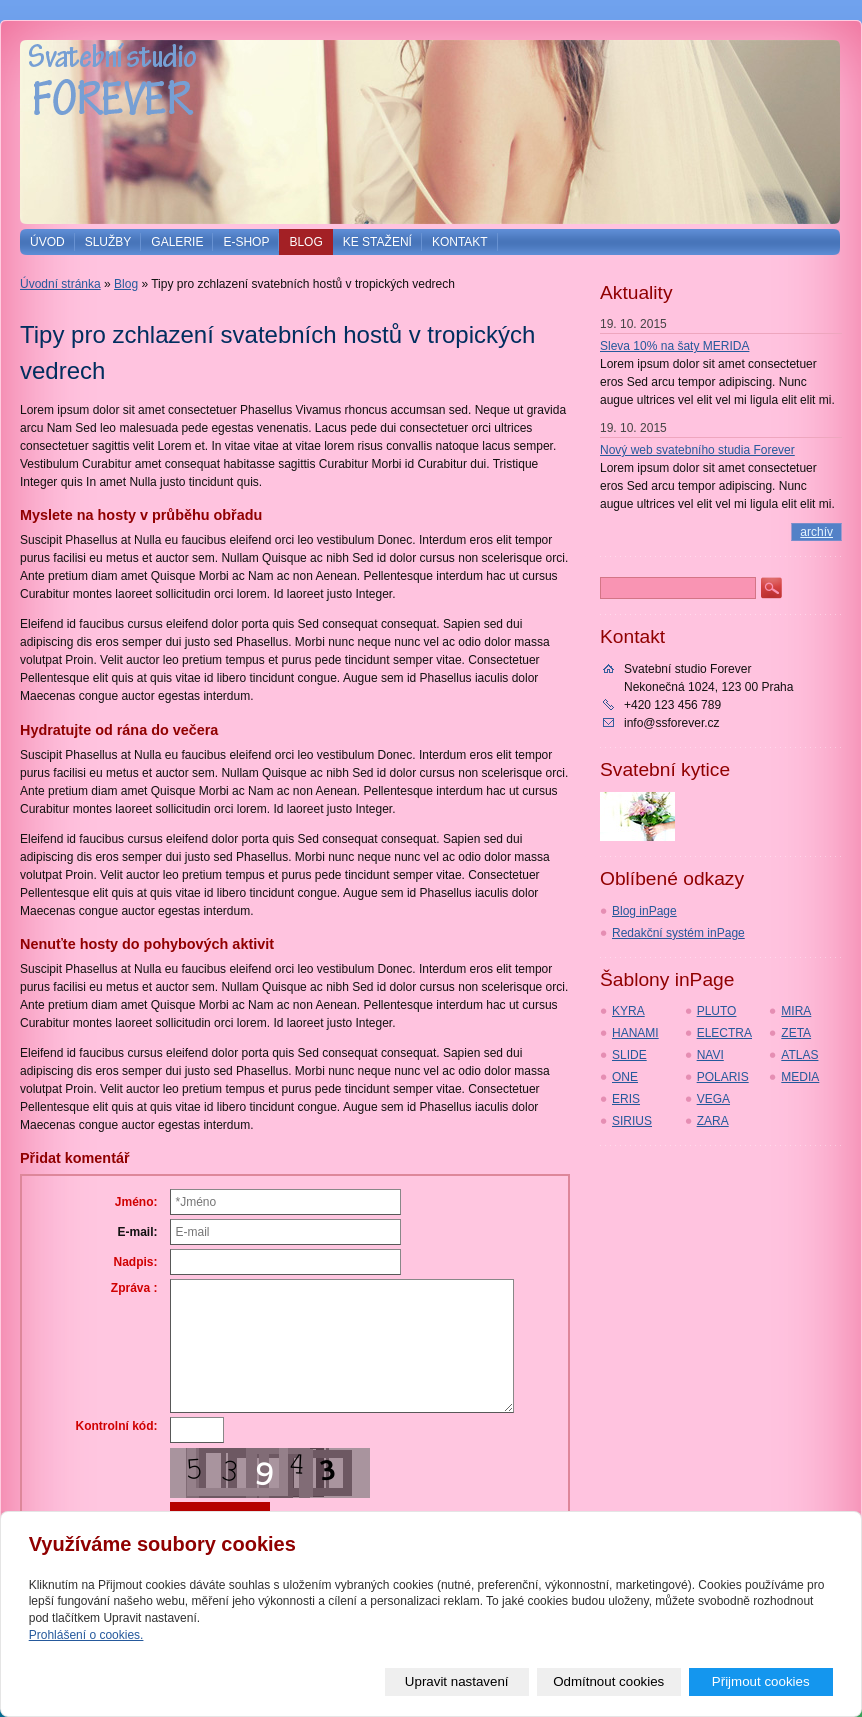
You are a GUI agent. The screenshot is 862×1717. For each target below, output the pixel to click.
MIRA (796, 1011)
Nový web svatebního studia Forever (697, 450)
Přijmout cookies (761, 1681)
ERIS (626, 1099)
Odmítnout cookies (608, 1681)
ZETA (796, 1033)
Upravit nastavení (457, 1681)
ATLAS (799, 1055)
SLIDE (629, 1055)
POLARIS (723, 1077)
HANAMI (635, 1033)
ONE (625, 1077)
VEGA (713, 1099)
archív (816, 532)
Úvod (47, 242)
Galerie (177, 242)
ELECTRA (724, 1033)
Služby (108, 242)
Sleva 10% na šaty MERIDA (674, 346)
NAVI (710, 1055)
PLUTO (717, 1011)
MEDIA (800, 1077)
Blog (305, 242)
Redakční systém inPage (678, 933)
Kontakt (460, 242)
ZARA (713, 1121)
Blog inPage (644, 911)
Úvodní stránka (60, 284)
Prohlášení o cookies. (86, 1635)
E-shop (246, 242)
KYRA (628, 1011)
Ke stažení (377, 242)
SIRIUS (632, 1121)
